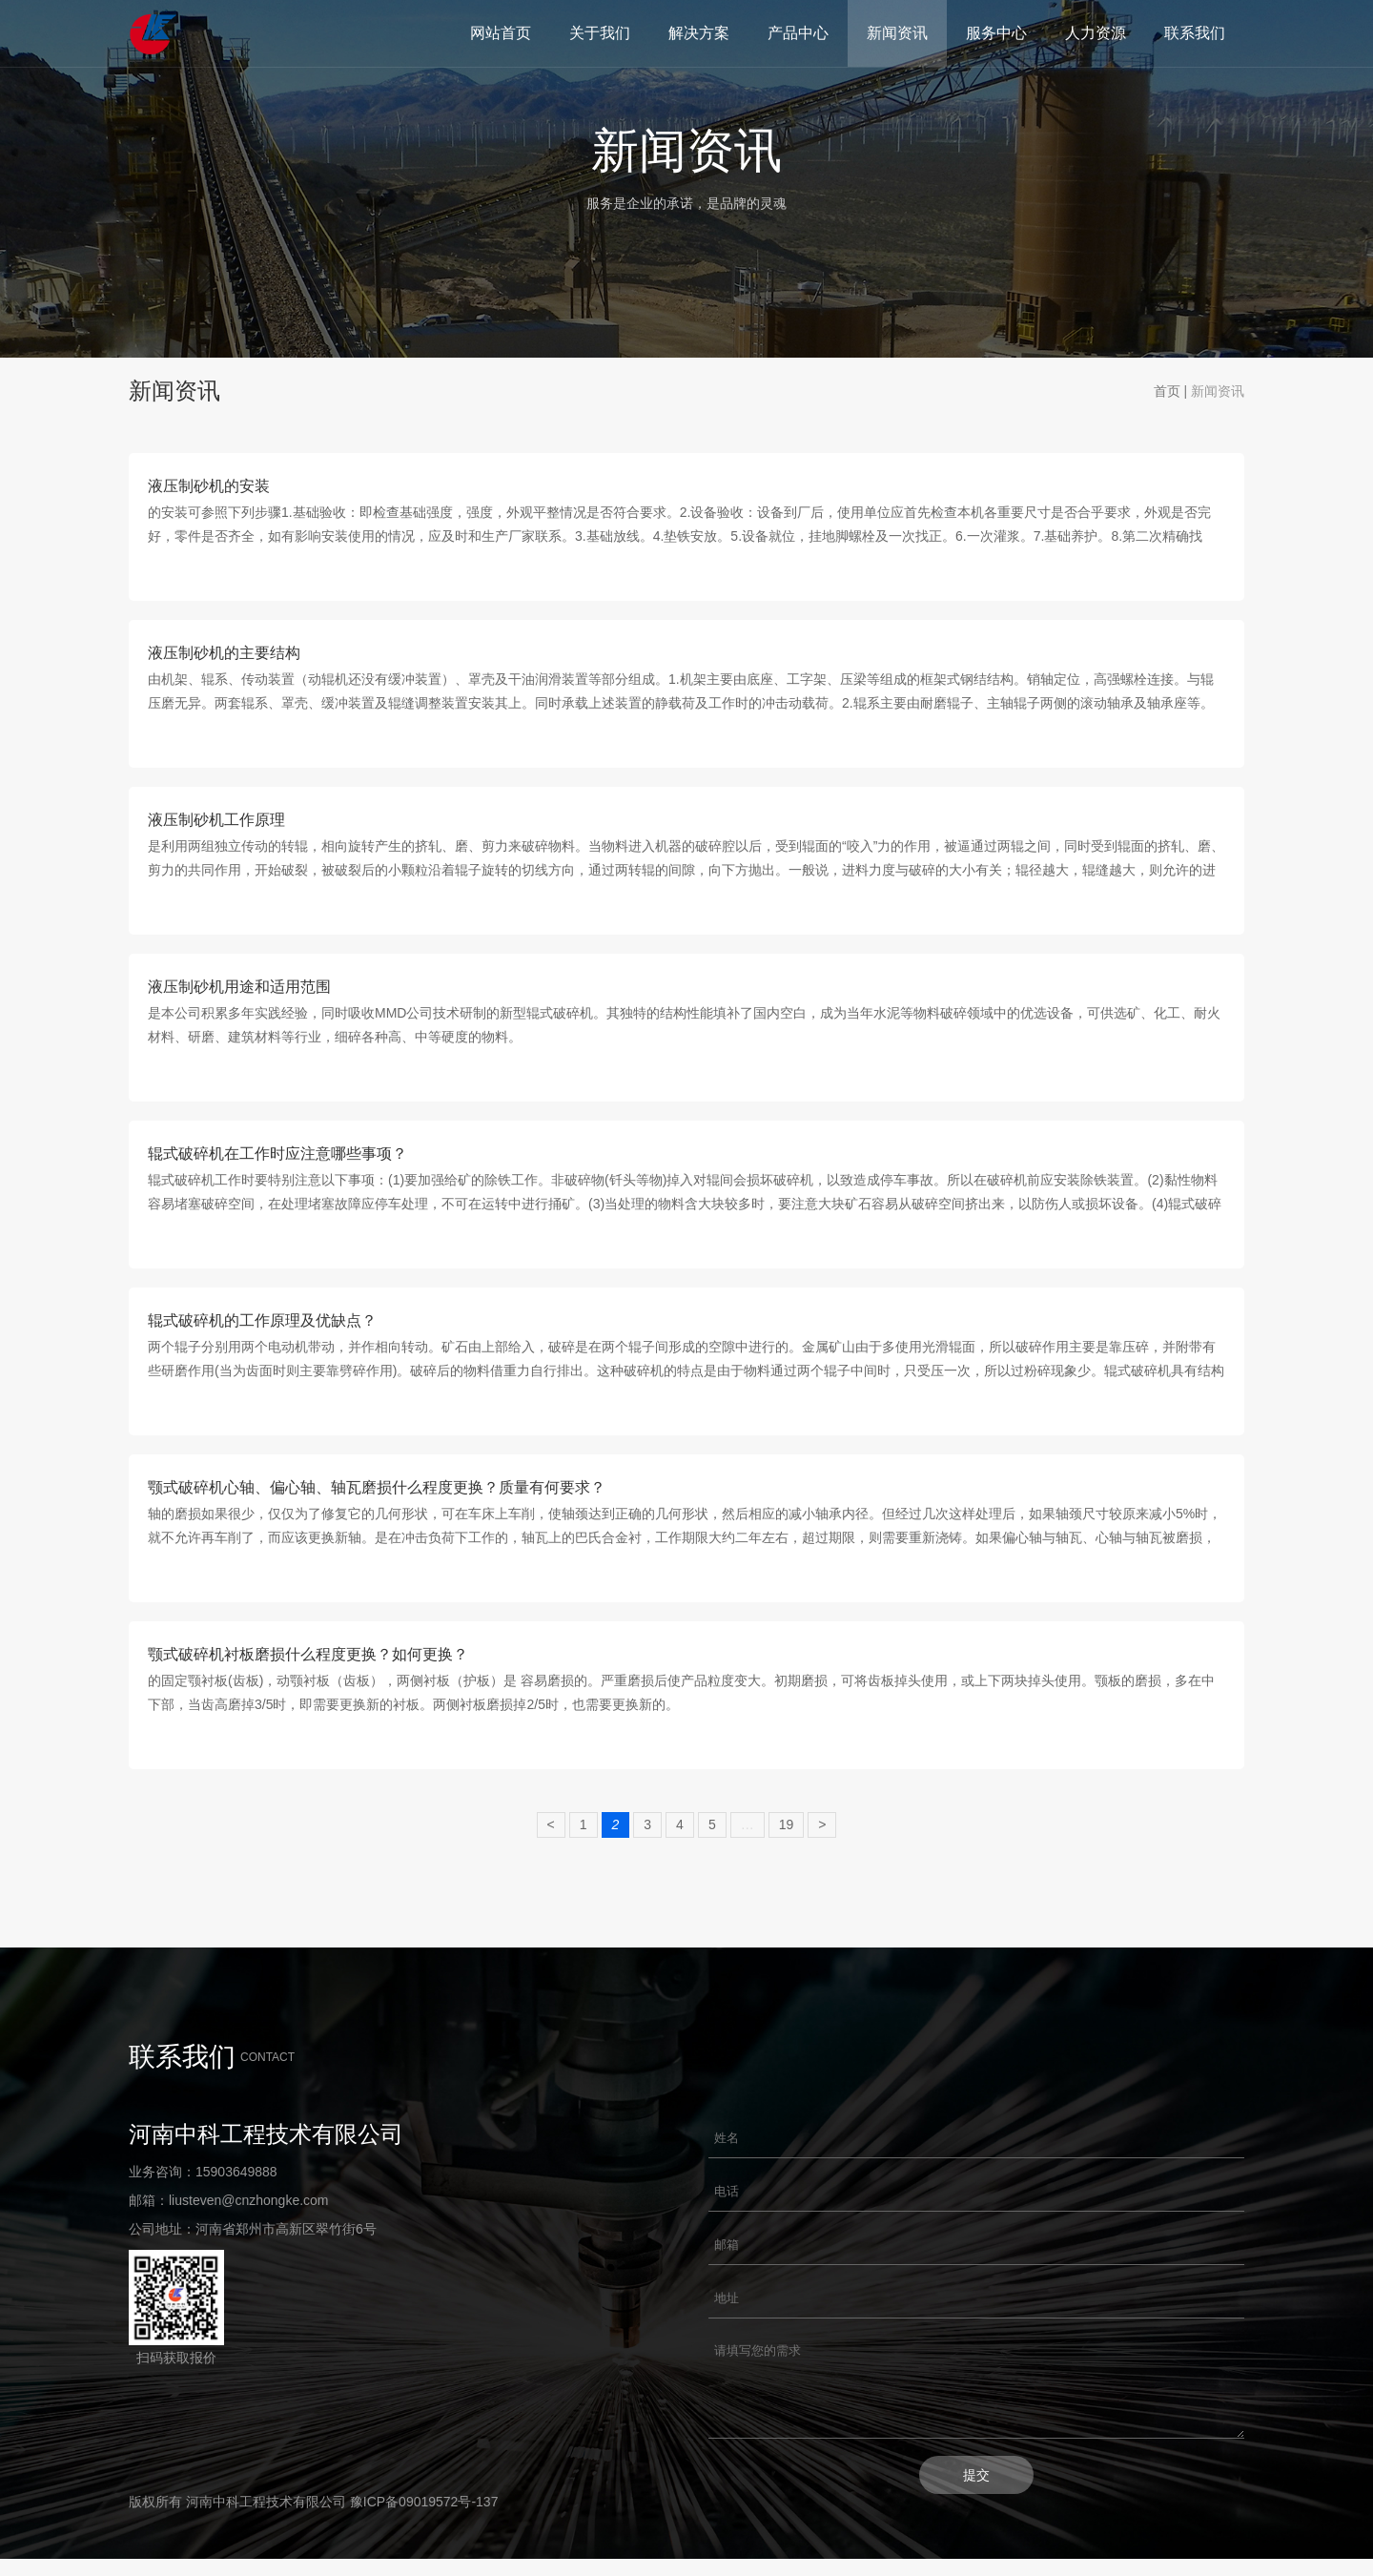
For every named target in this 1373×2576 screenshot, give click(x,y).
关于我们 (599, 33)
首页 (1167, 391)
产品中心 (798, 33)
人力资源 (1095, 33)
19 (786, 1824)
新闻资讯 (897, 33)
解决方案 (698, 33)
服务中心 (996, 33)
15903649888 (236, 2171)
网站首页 (500, 33)
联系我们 (1194, 33)
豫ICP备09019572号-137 (424, 2518)
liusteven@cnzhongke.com (249, 2200)
